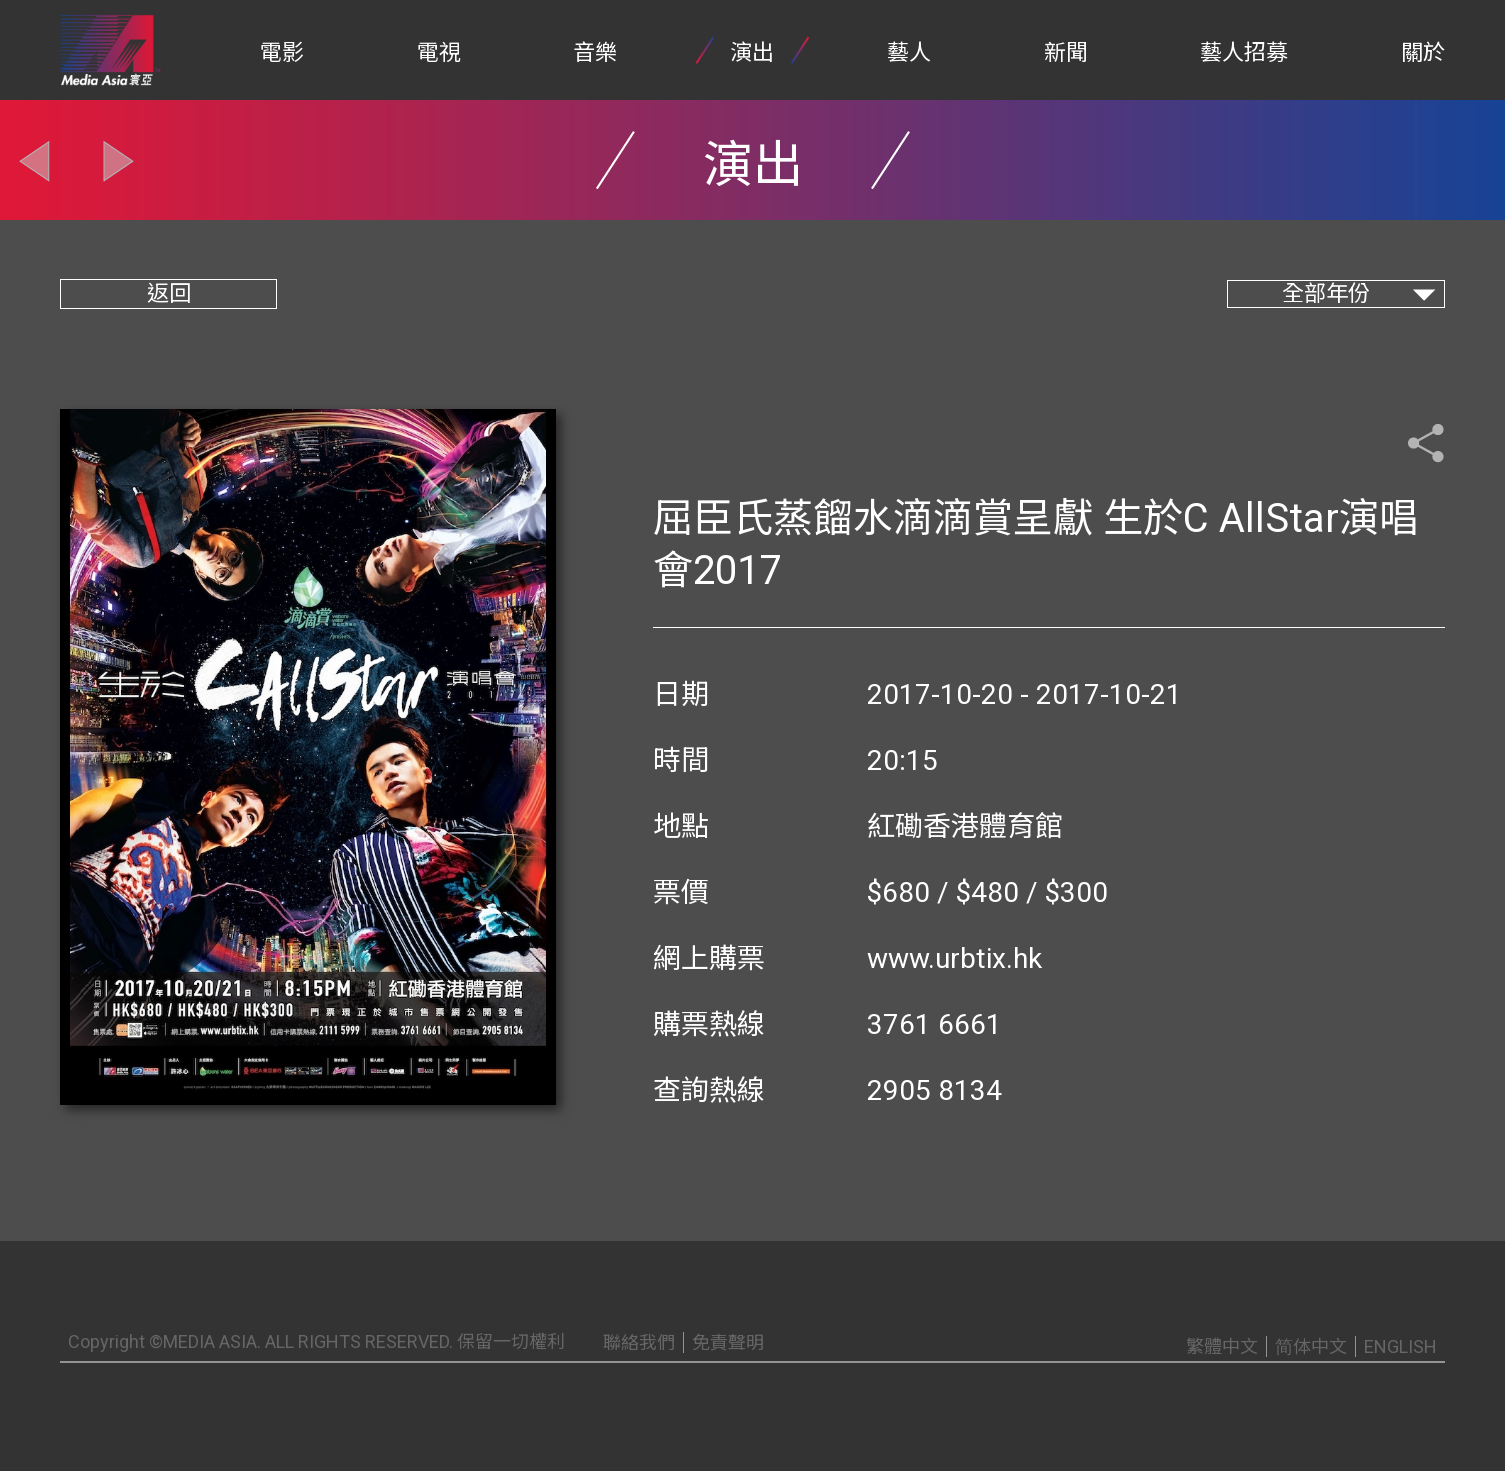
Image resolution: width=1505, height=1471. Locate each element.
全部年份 (1326, 293)
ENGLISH (1400, 1346)
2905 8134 (934, 1090)
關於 (1423, 52)
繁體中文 (1222, 1346)
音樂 (595, 52)
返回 (169, 293)
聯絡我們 (639, 1342)
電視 (439, 52)
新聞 (1066, 52)
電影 (282, 52)
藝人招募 (1244, 52)
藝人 (909, 52)
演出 (752, 52)
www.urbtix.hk (954, 958)
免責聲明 (728, 1342)
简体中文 (1311, 1346)
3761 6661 (934, 1024)
